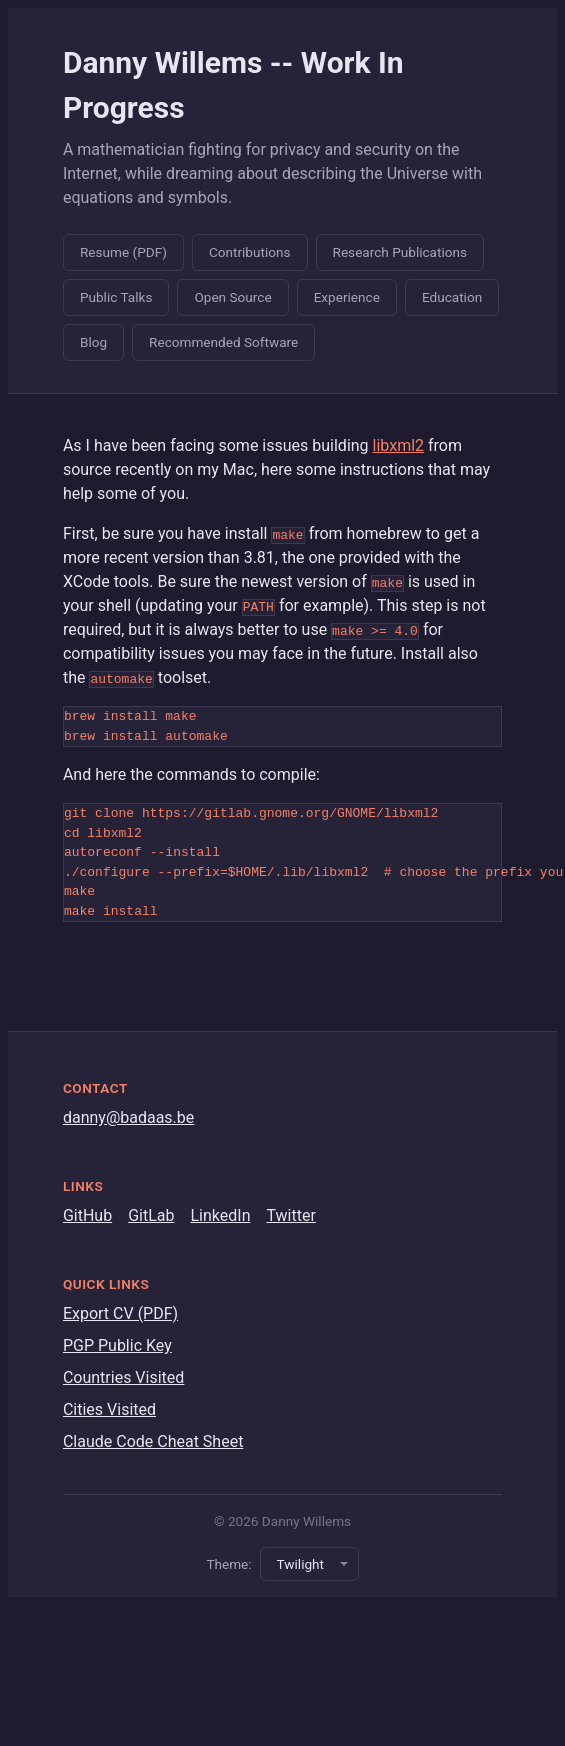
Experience (347, 297)
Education (452, 297)
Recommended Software (223, 342)
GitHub (87, 1215)
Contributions (250, 252)
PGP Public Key (117, 1345)
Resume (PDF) (123, 252)
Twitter (290, 1215)
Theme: (228, 1564)
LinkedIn (220, 1215)
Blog (93, 342)
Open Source (232, 297)
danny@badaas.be (128, 1117)
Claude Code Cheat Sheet (153, 1441)
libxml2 (399, 445)
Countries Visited (123, 1377)
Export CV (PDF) (120, 1313)
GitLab (151, 1215)
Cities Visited (109, 1409)
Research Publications (400, 252)
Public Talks (116, 297)
